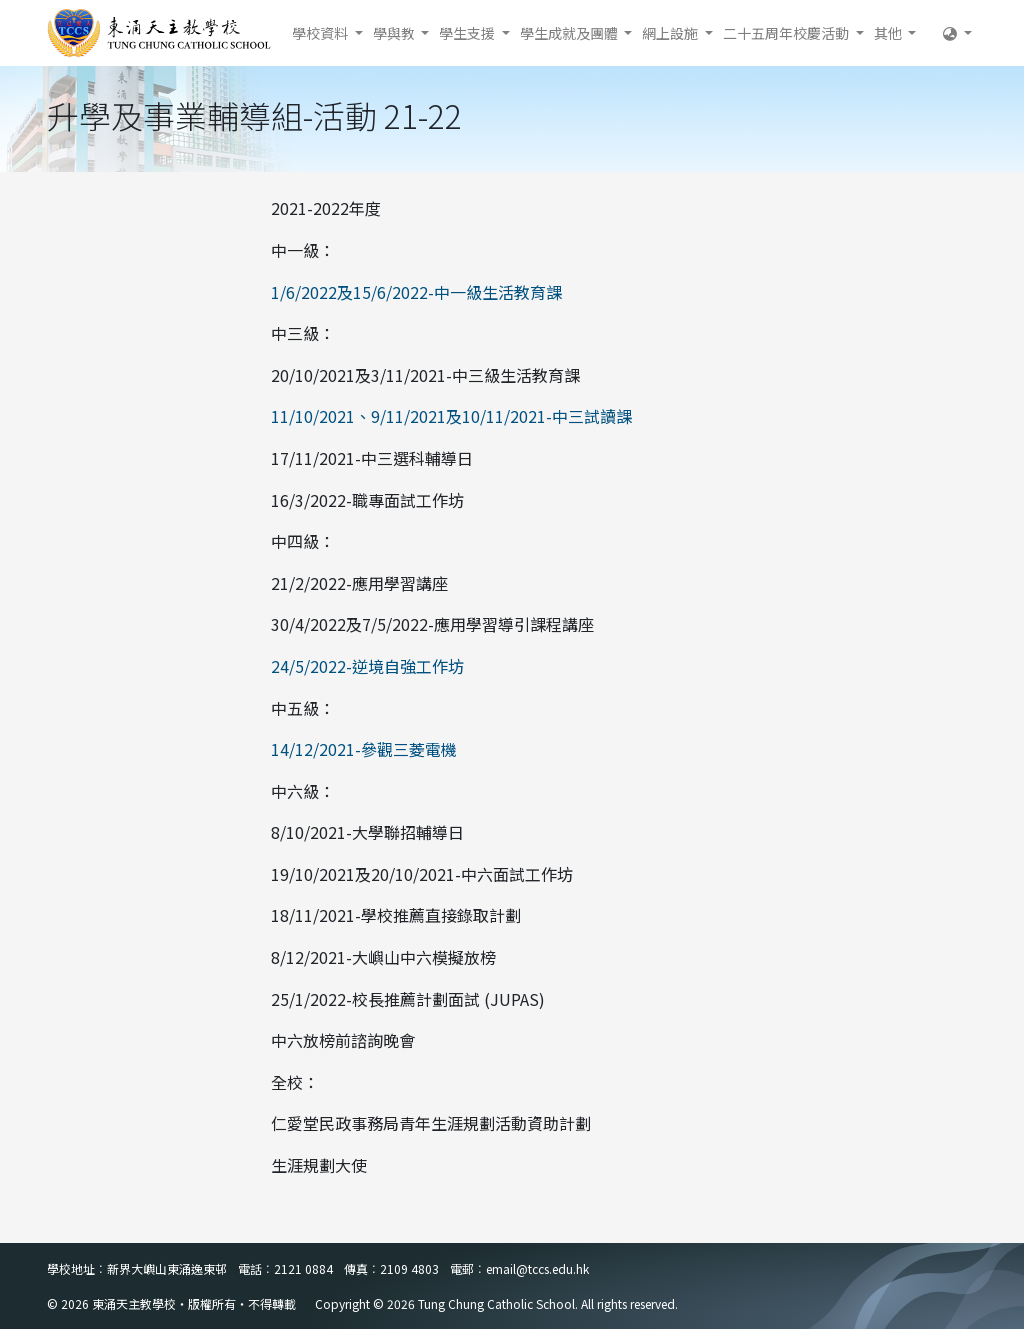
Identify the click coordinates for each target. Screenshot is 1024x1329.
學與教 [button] (395, 33)
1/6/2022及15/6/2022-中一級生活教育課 (416, 292)
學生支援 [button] (468, 33)
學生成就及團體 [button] (570, 33)
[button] (957, 33)
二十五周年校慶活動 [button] (787, 33)
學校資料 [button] (321, 33)
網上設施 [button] (671, 33)
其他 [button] (889, 33)
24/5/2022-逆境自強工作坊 (367, 666)
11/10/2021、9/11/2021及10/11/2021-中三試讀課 (451, 416)
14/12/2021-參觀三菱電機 (364, 749)
